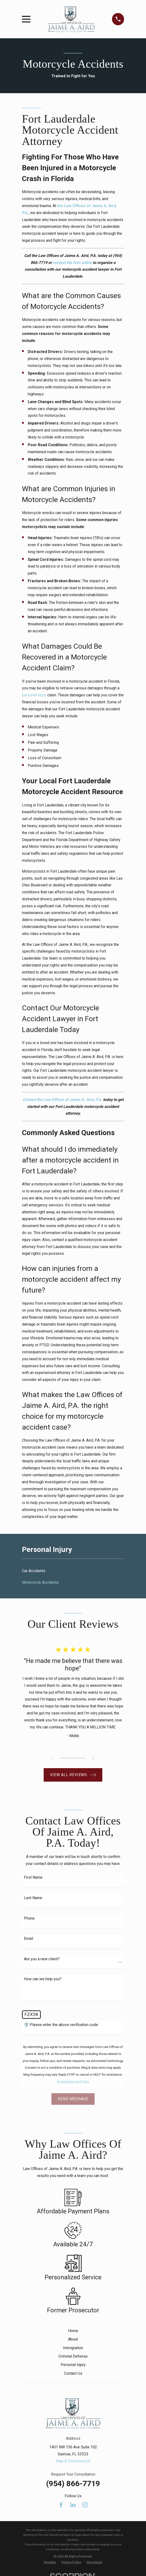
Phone (29, 1918)
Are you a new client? (42, 1959)
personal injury (34, 695)
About (73, 2339)
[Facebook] (61, 2504)
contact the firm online (72, 262)
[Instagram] (85, 2504)
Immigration (73, 2348)
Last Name (33, 1898)
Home (73, 2330)
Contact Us (73, 2373)
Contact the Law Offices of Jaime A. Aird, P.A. (62, 1099)
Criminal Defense (73, 2356)
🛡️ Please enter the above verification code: (61, 2025)
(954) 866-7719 (73, 2483)
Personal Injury (73, 2364)
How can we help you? (43, 1979)
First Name (33, 1877)
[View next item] (94, 1758)
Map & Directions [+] (73, 2461)
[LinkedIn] (73, 2504)
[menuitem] (73, 1571)
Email (28, 1939)
